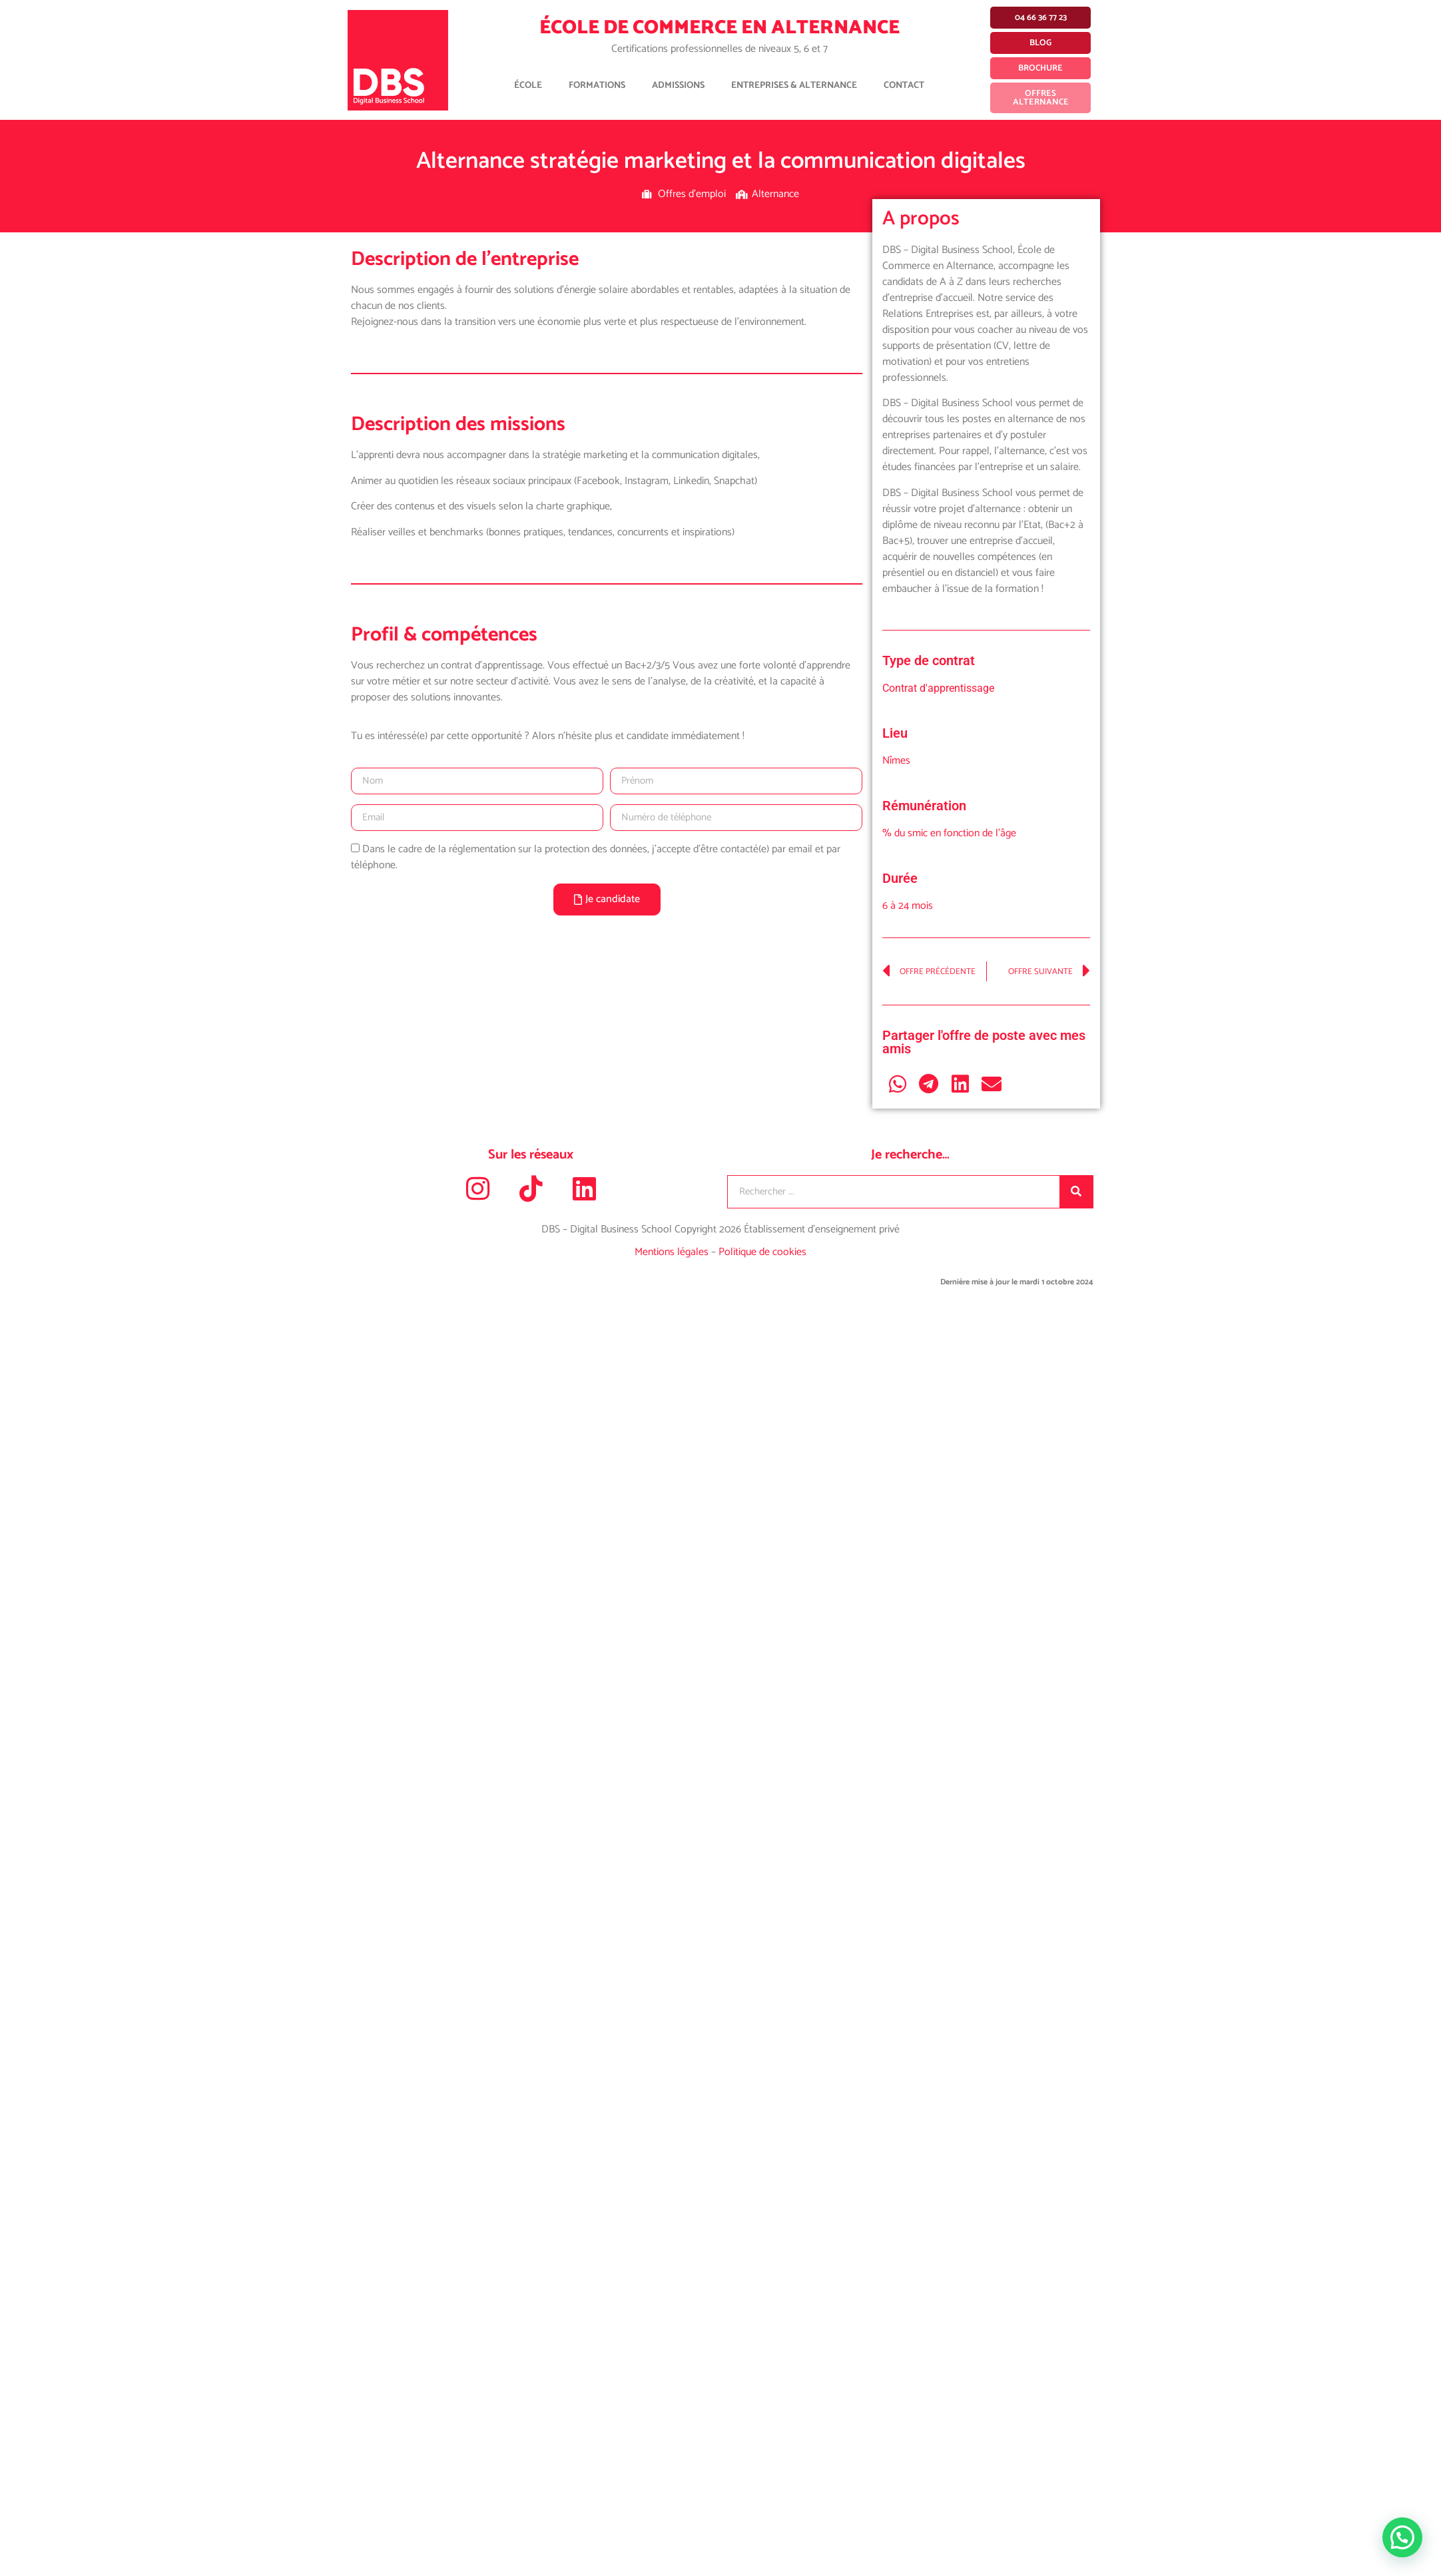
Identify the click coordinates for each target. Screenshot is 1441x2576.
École (528, 85)
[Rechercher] (1076, 1192)
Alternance (775, 194)
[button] (898, 1084)
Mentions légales (673, 1252)
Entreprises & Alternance (794, 85)
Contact (904, 85)
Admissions (678, 85)
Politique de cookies (762, 1252)
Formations (597, 85)
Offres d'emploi (692, 194)
